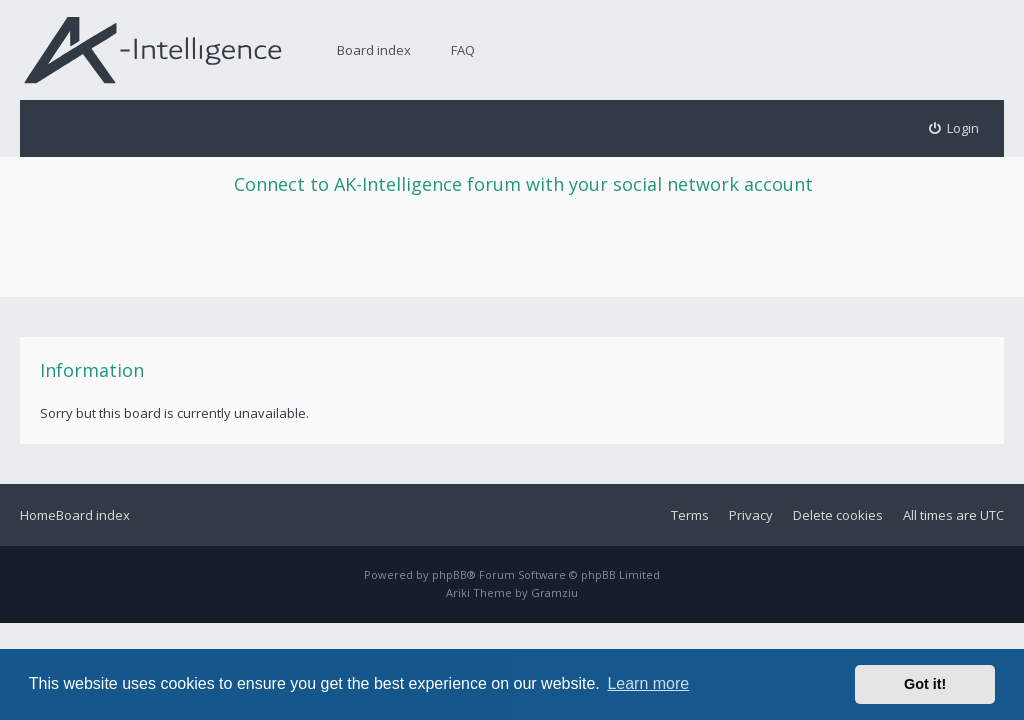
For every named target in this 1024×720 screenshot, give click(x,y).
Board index (374, 50)
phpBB (449, 574)
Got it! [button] (925, 684)
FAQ (463, 50)
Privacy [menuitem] (751, 515)
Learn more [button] (648, 683)
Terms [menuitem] (690, 515)
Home (38, 515)
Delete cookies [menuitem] (838, 515)
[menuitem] (954, 128)
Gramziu (554, 592)
